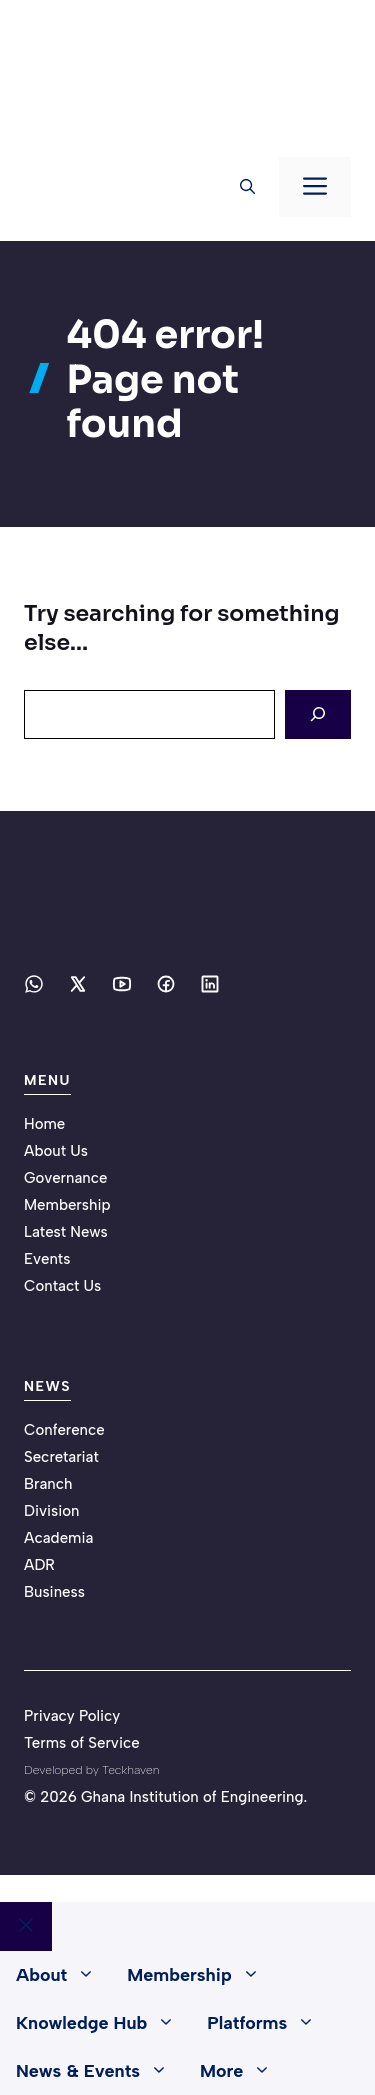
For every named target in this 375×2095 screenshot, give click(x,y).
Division (52, 1511)
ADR (39, 1565)
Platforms (269, 2023)
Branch (48, 1484)
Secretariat (61, 1457)
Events (47, 1259)
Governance (66, 1178)
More (243, 2071)
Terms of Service (82, 1743)
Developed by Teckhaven (91, 1770)
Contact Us (62, 1286)
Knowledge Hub (103, 2023)
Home (44, 1124)
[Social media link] (34, 984)
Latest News (66, 1232)
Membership (67, 1205)
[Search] (318, 714)
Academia (58, 1538)
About (63, 1975)
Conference (64, 1430)
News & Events (100, 2071)
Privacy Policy (72, 1716)
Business (54, 1592)
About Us (56, 1151)
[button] (247, 187)
